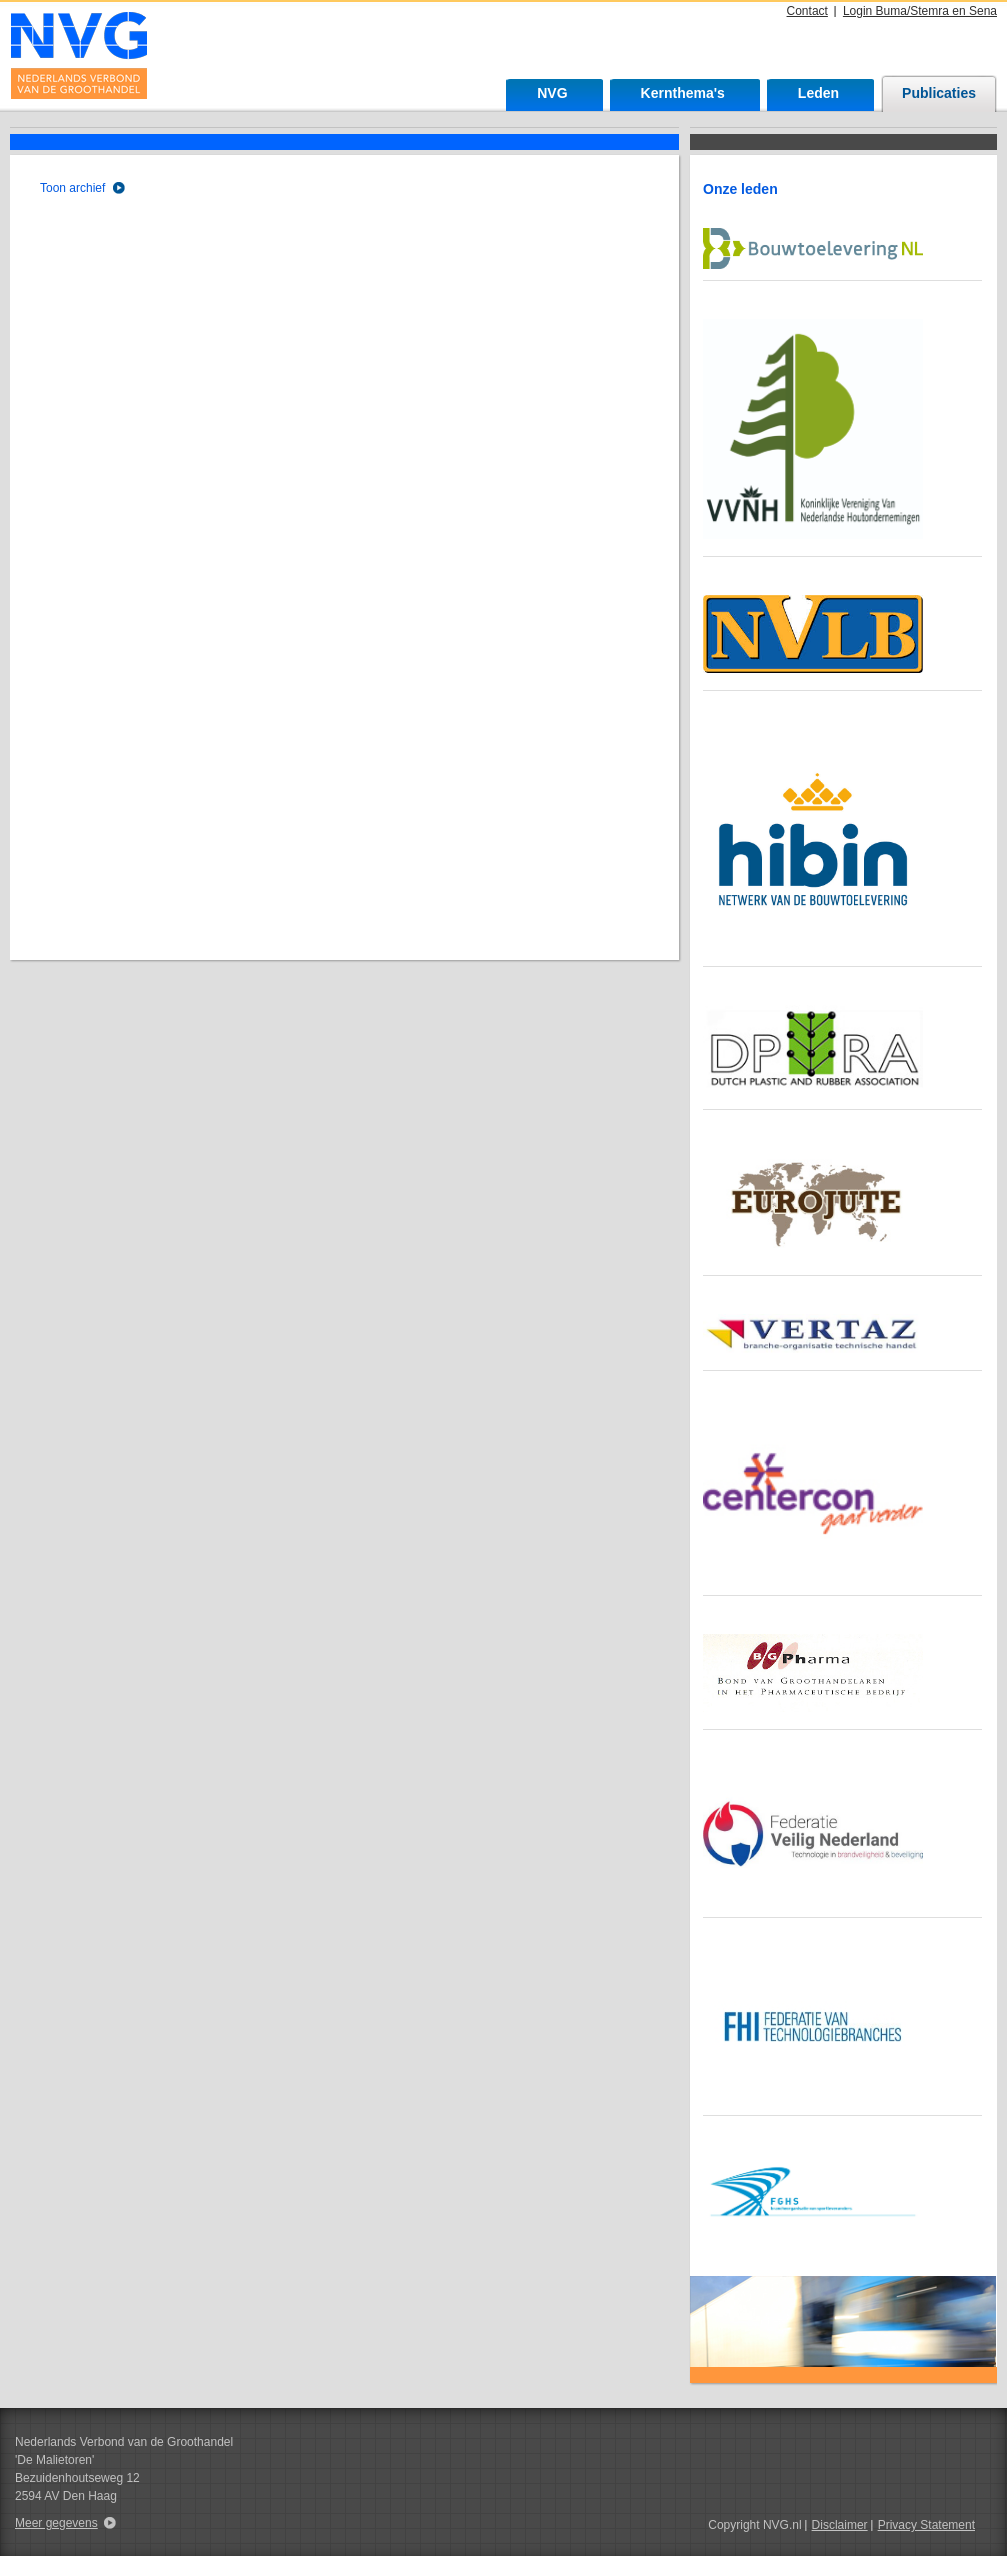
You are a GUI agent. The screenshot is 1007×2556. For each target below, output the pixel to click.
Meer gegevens (56, 2523)
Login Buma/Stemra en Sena (920, 11)
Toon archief (72, 188)
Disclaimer (840, 2525)
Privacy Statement (926, 2525)
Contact (807, 11)
